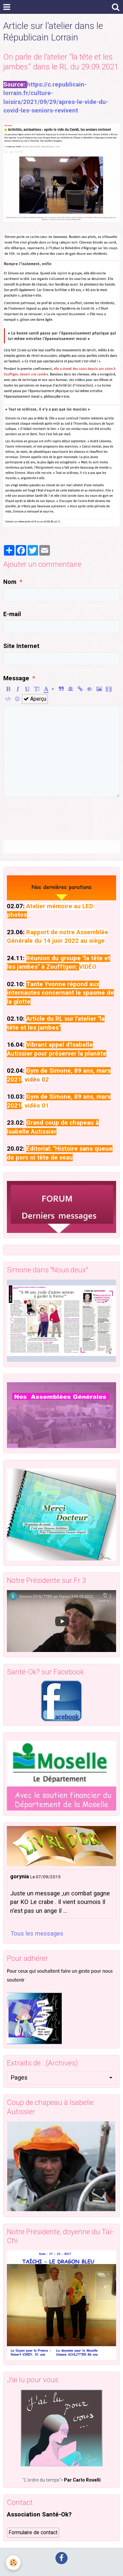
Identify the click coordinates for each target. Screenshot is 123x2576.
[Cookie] (13, 2562)
